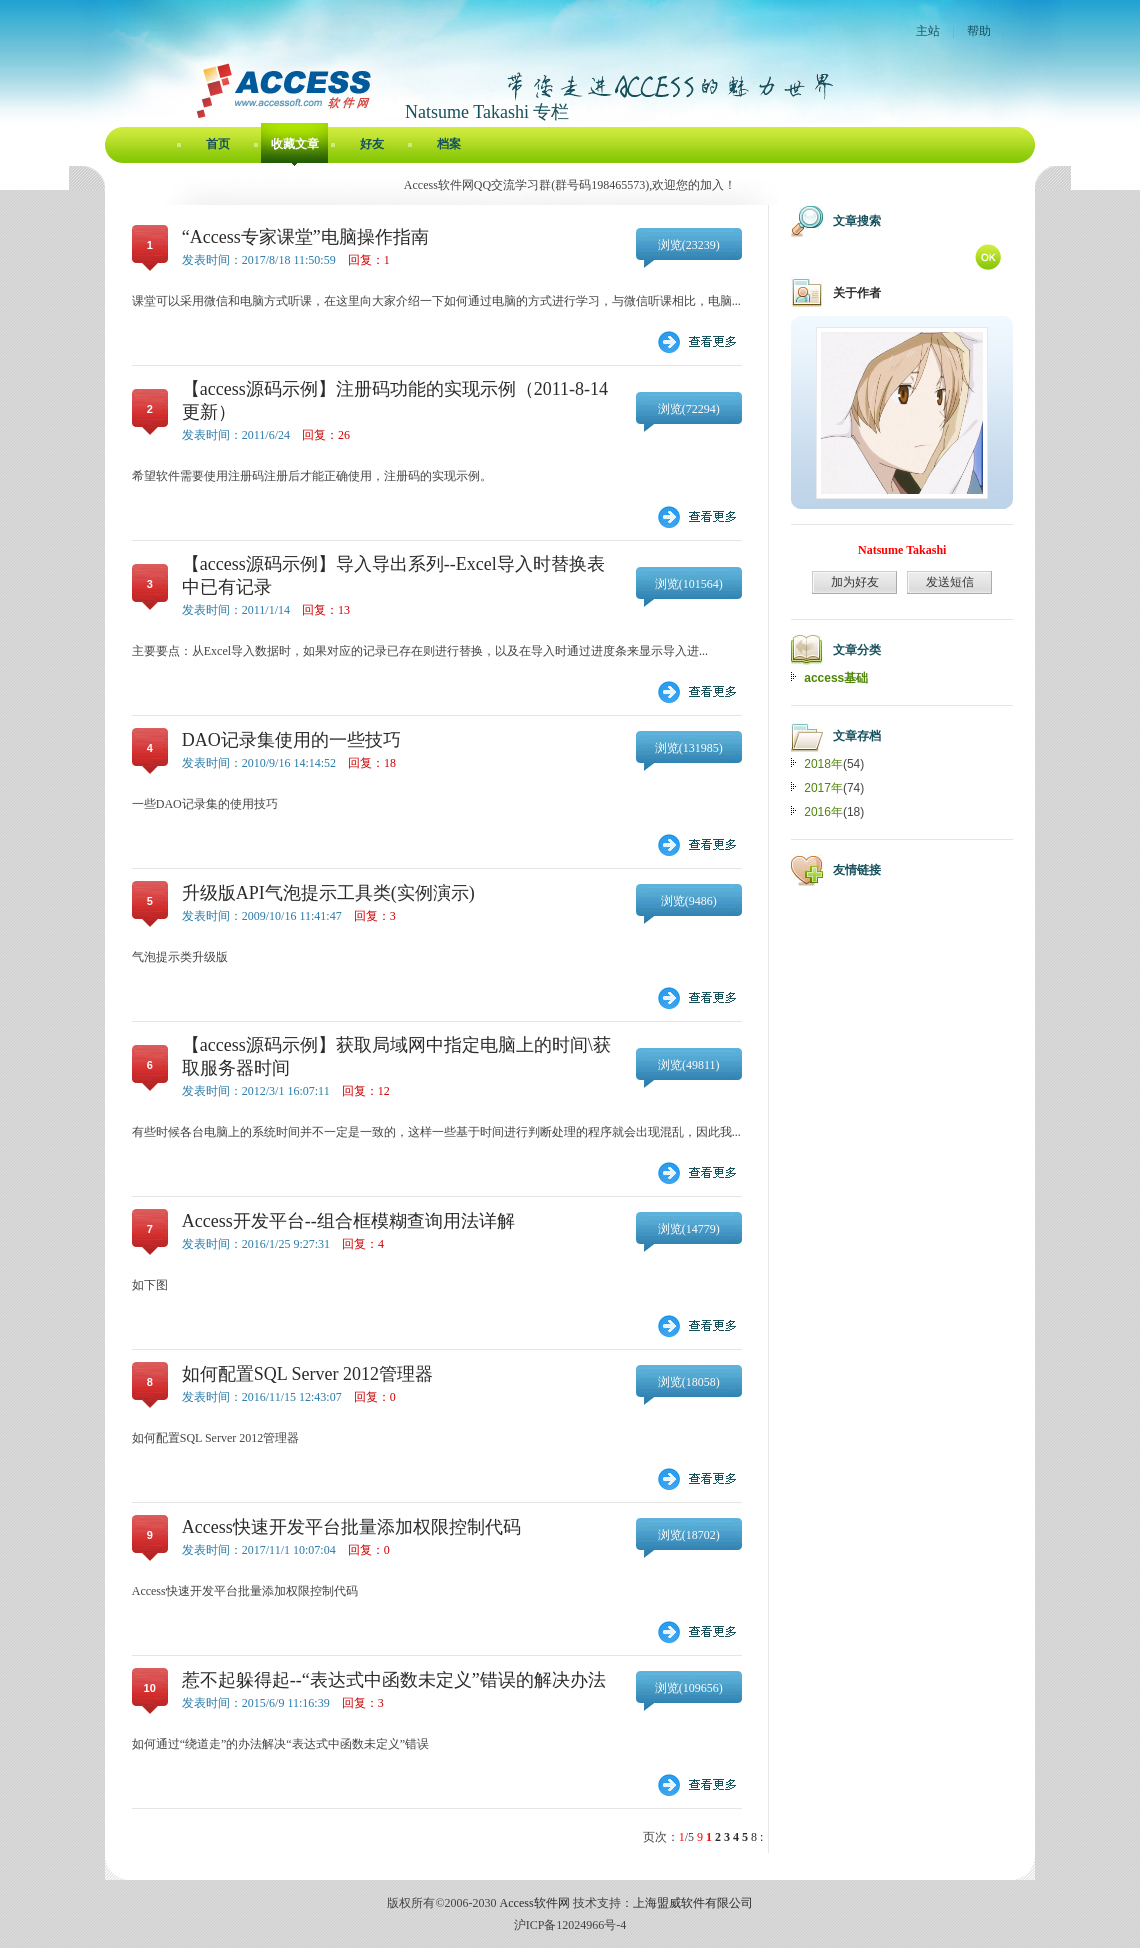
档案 (449, 144)
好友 (372, 144)
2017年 (823, 788)
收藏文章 (295, 144)
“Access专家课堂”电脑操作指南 (305, 237)
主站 (928, 31)
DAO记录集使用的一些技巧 (291, 740)
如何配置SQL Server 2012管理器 (307, 1374)
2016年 (823, 812)
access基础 (836, 678)
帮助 (979, 31)
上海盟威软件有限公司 (693, 1903)
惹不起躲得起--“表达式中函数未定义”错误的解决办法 (394, 1680)
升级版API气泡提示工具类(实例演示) (328, 893)
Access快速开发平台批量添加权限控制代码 (351, 1527)
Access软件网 (535, 1903)
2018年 (823, 764)
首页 (218, 144)
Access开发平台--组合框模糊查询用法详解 (348, 1221)
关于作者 (857, 293)
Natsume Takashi (902, 550)
